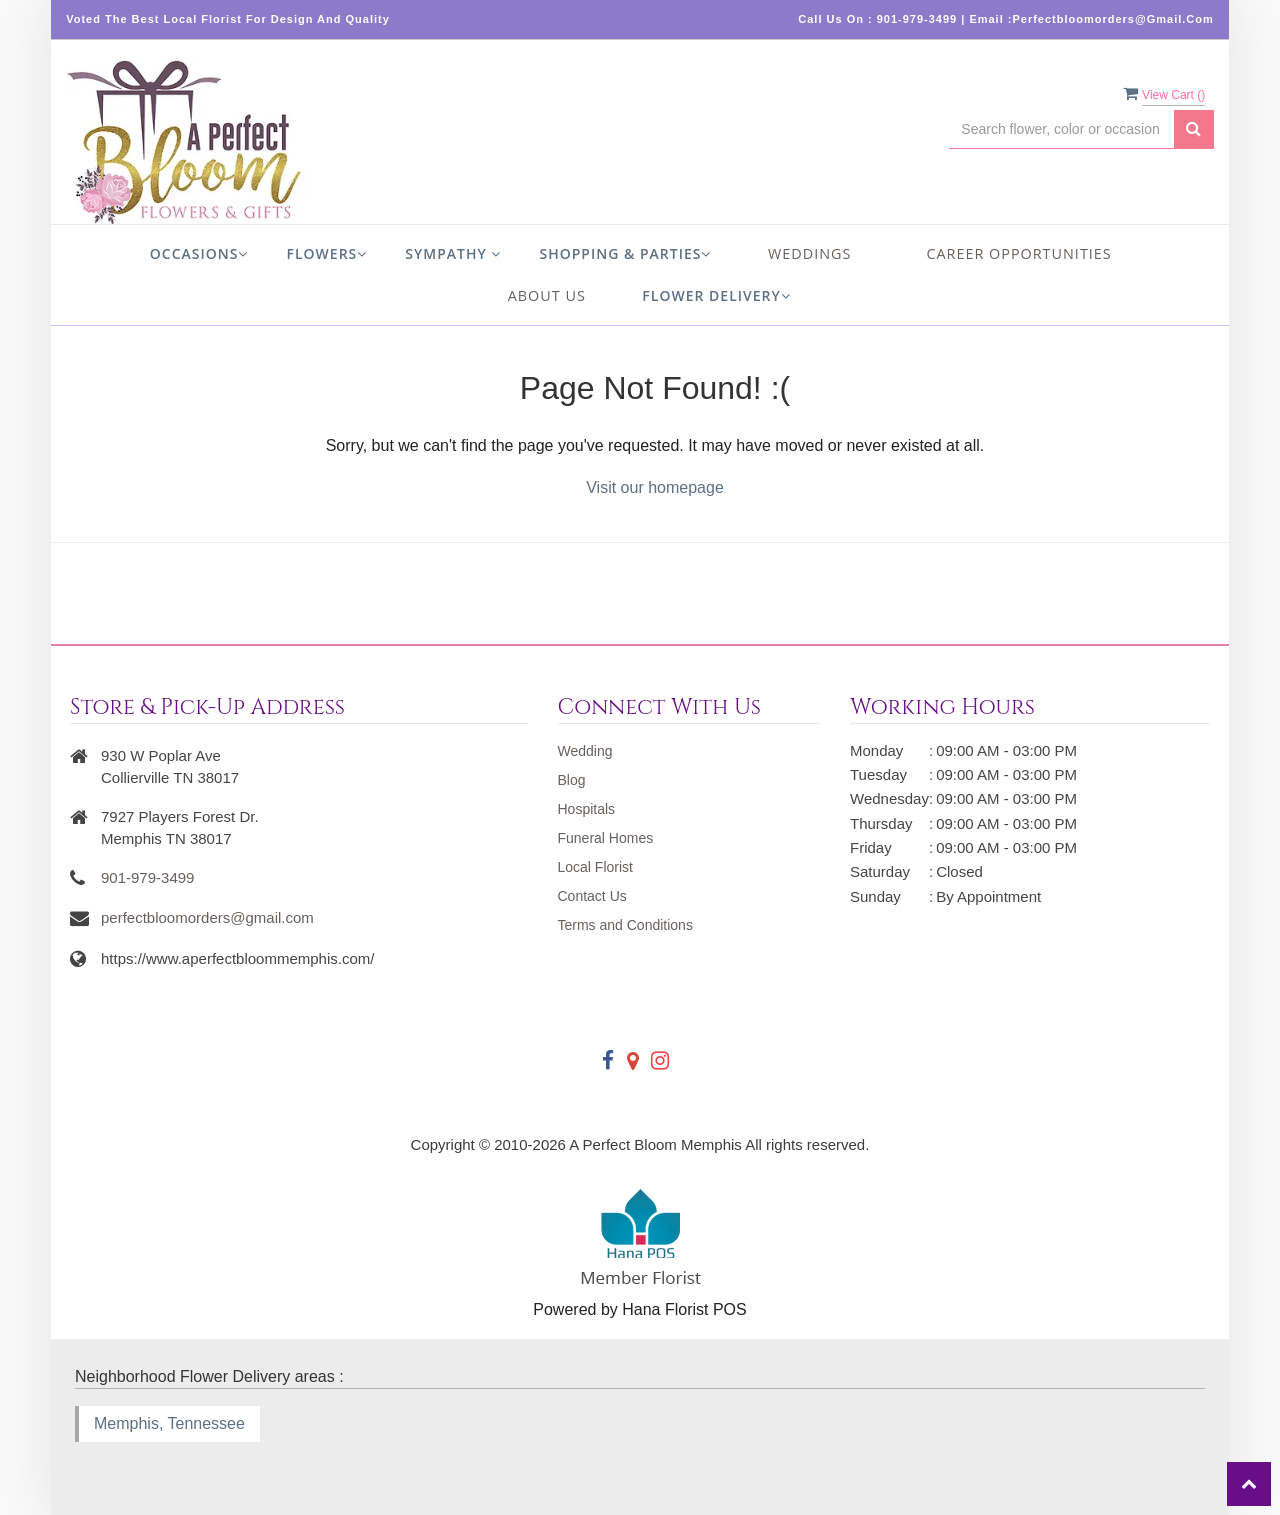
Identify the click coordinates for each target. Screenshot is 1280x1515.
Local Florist (595, 867)
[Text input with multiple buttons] (1061, 129)
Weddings (809, 253)
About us (547, 295)
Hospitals (587, 809)
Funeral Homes (606, 838)
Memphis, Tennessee (169, 1423)
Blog (572, 780)
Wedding (585, 751)
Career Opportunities (1018, 253)
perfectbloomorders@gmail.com (207, 917)
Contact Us (592, 896)
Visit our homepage (655, 487)
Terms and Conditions (625, 925)
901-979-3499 (147, 877)
